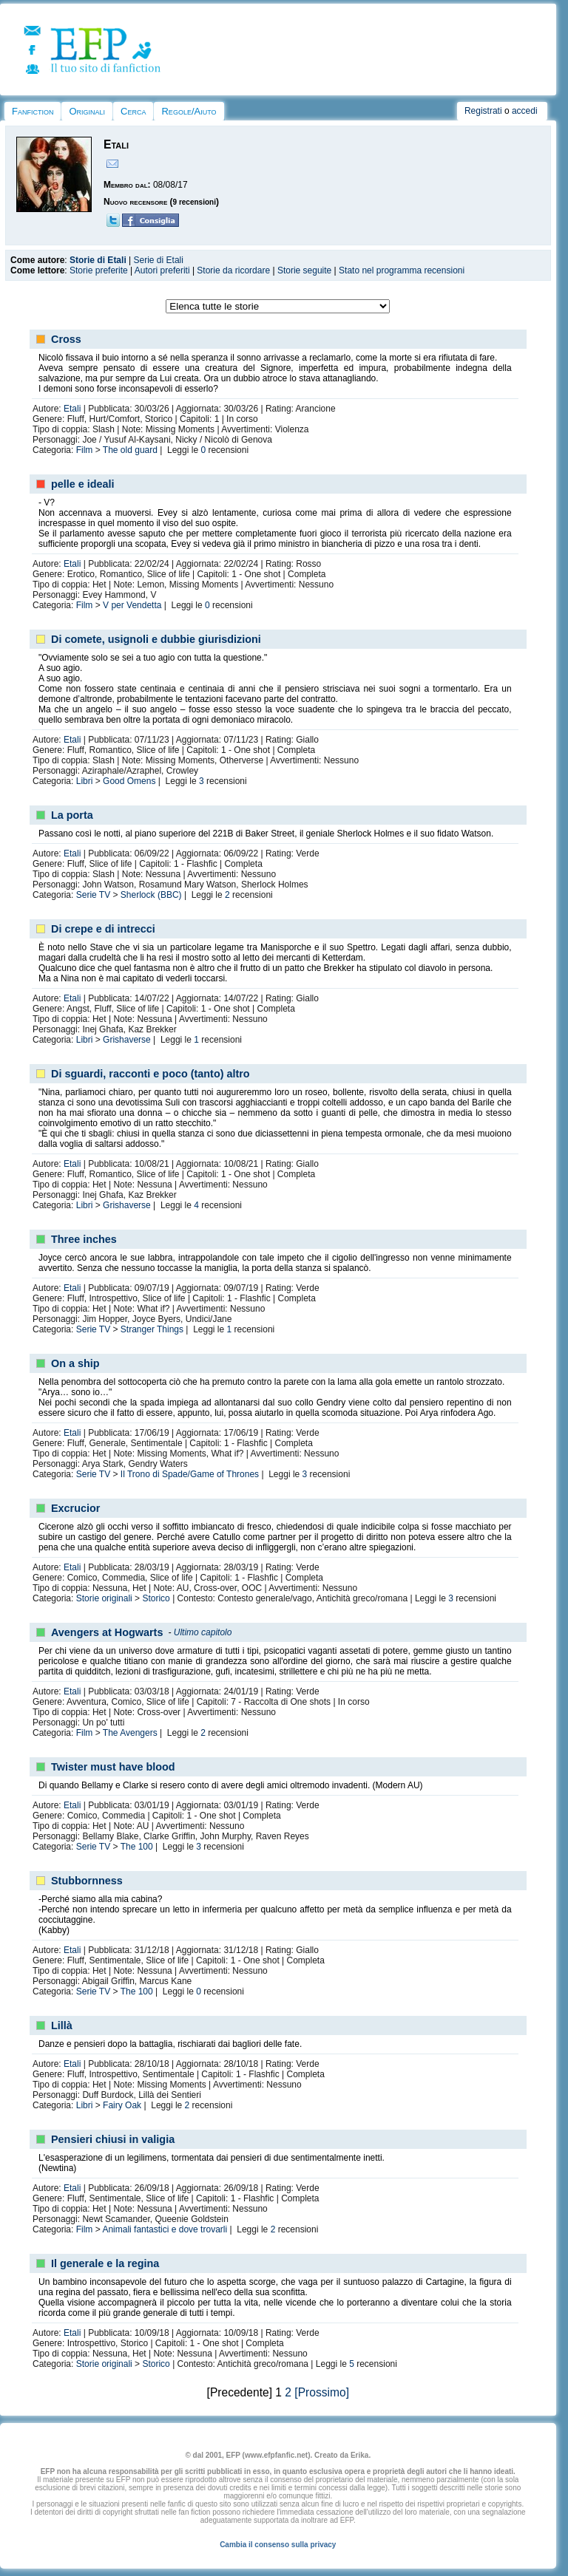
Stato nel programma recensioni (401, 270)
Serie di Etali (158, 260)
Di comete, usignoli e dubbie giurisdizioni (156, 639)
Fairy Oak (122, 2105)
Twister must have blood (113, 1767)
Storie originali (104, 1598)
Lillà (61, 2025)
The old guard (130, 450)
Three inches (84, 1239)
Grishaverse (127, 1040)
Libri (84, 781)
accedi (525, 111)
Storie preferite (99, 270)
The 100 (137, 1846)
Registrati (483, 111)
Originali (87, 111)
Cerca (133, 111)
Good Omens (129, 781)
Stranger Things (152, 1329)
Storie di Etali (98, 260)
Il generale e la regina (105, 2263)
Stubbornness (87, 1881)
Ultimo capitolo (203, 1632)
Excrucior (75, 1508)
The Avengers (130, 1733)
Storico (155, 1598)
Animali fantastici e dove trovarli (164, 2229)
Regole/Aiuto (188, 111)
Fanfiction (32, 111)
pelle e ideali (83, 484)
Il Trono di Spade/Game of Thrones (190, 1474)
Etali (72, 408)
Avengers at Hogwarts (107, 1632)
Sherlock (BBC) (151, 895)
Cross (66, 339)
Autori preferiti (162, 270)
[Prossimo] (321, 2392)
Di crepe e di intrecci (103, 929)
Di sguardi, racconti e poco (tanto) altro (150, 1074)
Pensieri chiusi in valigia (113, 2139)
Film (84, 450)
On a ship (75, 1363)
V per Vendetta (132, 605)
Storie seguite (304, 270)
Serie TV (93, 895)
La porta (72, 815)
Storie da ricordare (233, 270)
